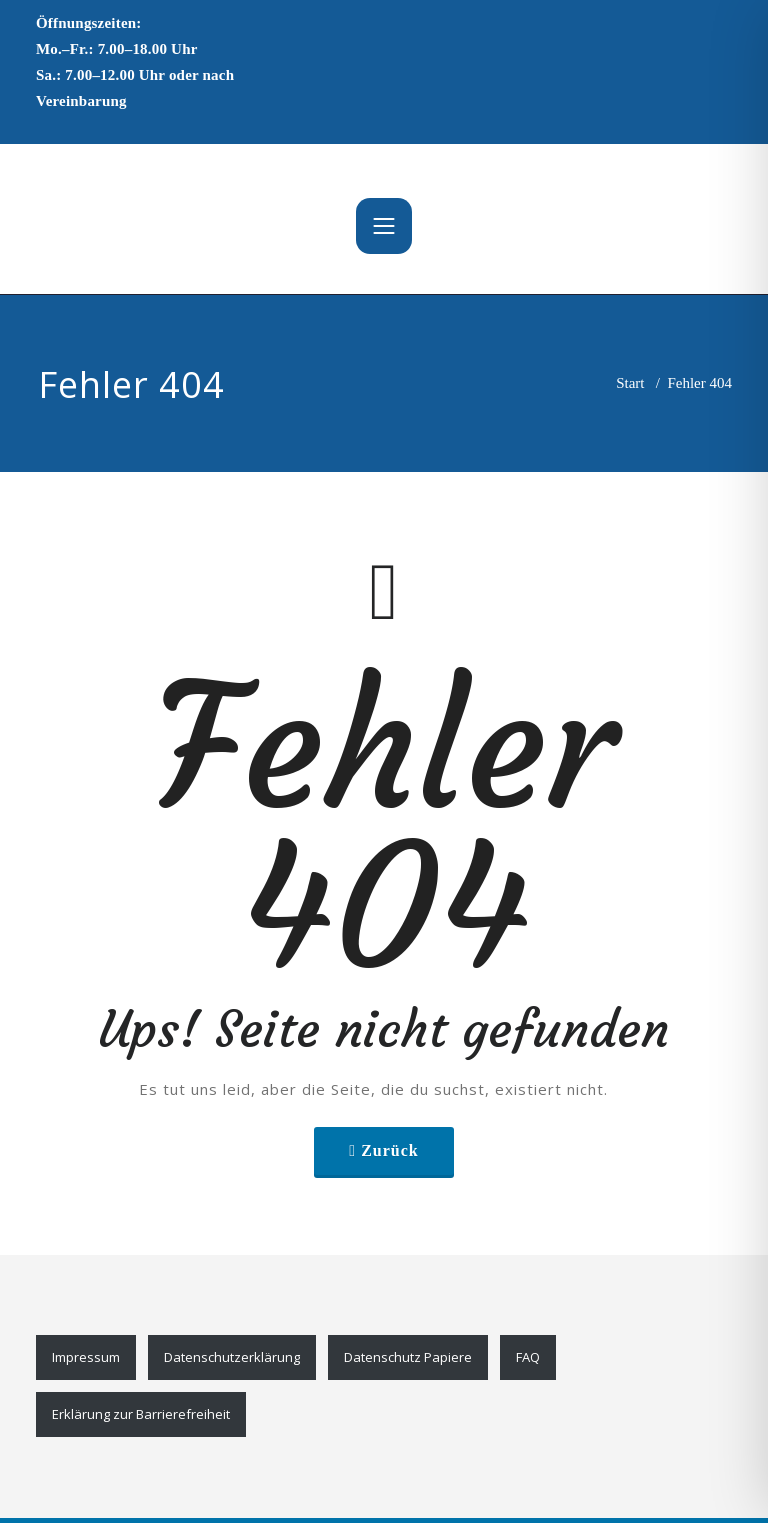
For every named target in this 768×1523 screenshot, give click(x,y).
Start (630, 383)
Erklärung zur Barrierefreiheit (141, 1414)
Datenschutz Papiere (408, 1357)
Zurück (390, 1150)
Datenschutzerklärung (232, 1357)
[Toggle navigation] (384, 226)
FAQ (528, 1357)
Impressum (86, 1357)
